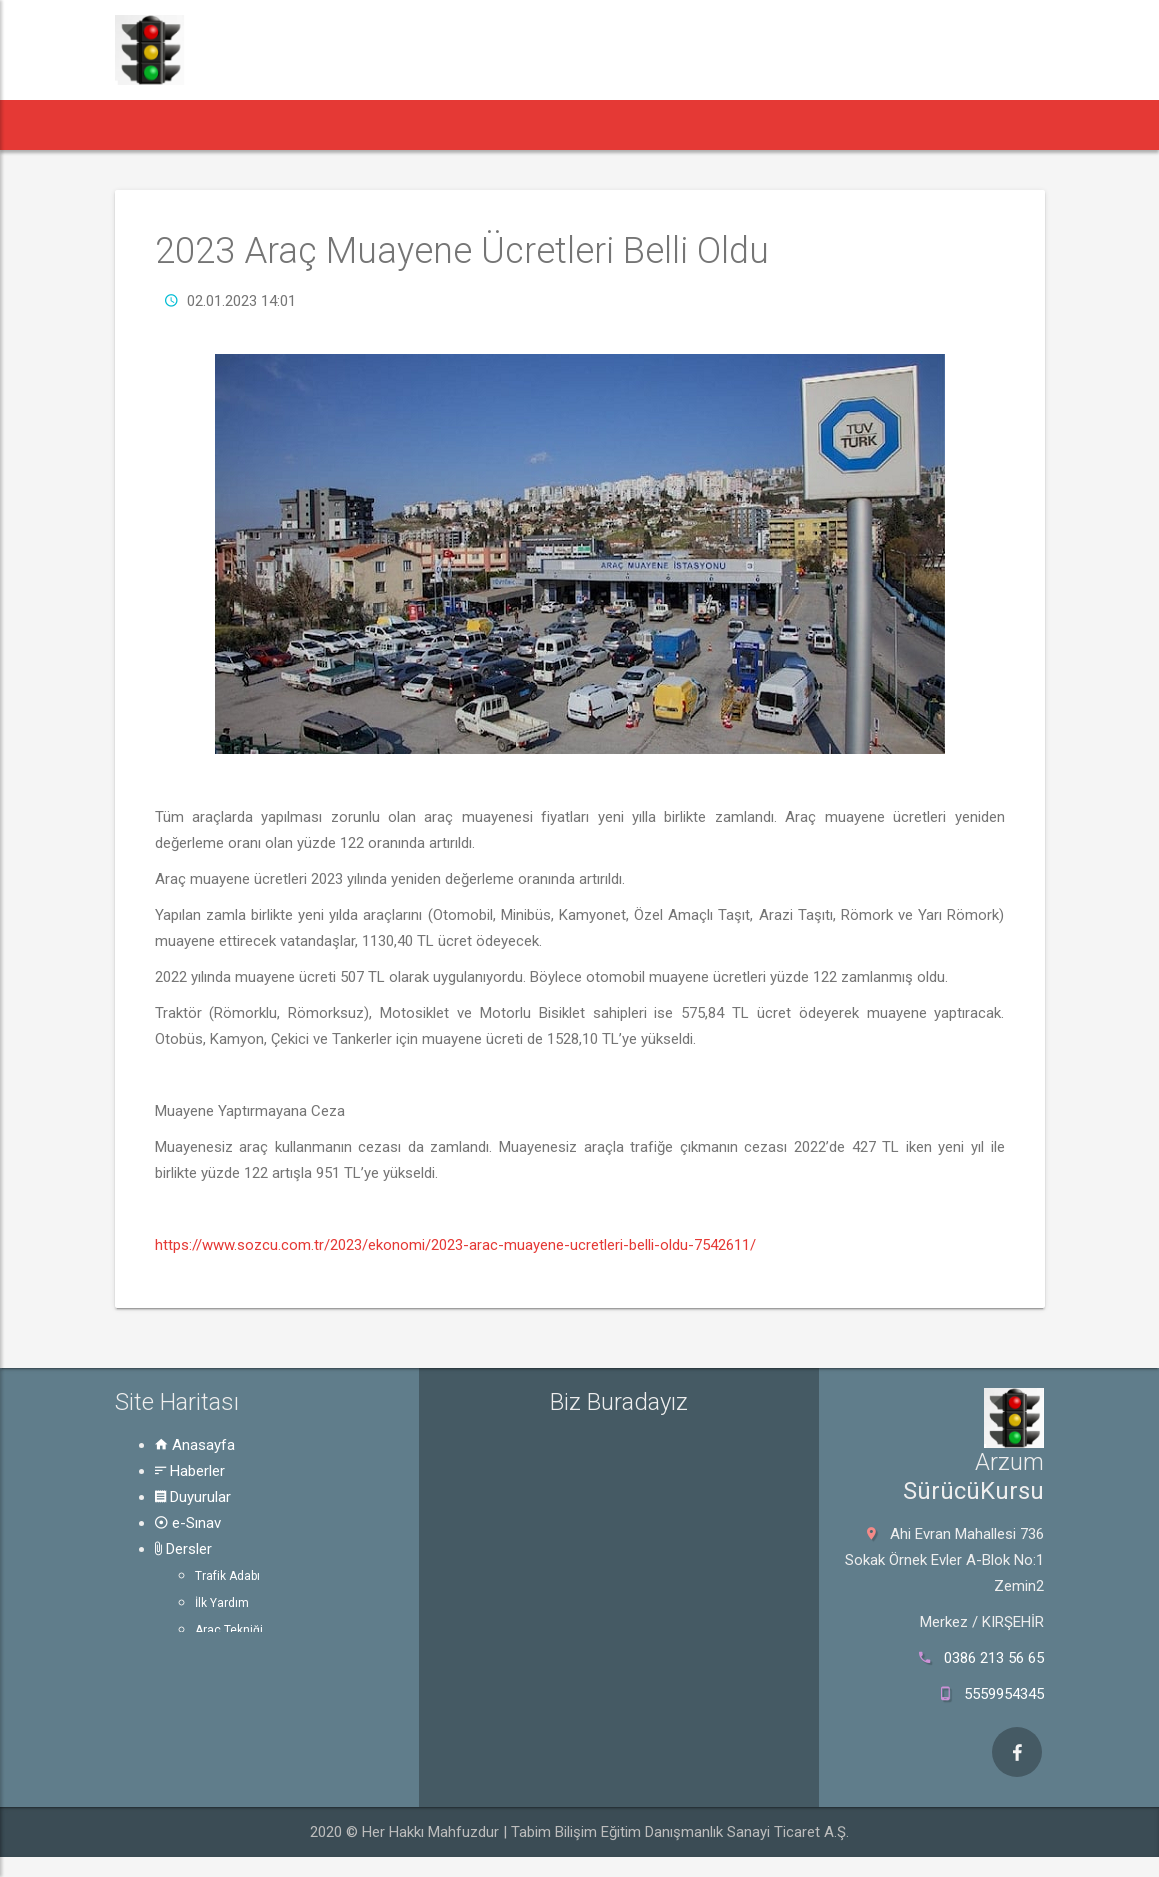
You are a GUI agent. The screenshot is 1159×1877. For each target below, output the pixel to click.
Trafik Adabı (227, 1576)
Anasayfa (195, 1445)
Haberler (190, 1471)
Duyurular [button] (359, 124)
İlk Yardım (222, 1603)
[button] (150, 125)
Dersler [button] (561, 124)
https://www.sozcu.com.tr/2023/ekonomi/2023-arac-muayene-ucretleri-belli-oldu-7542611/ (455, 1245)
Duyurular (193, 1497)
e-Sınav (188, 1523)
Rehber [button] (666, 124)
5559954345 (1004, 1694)
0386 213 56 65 (994, 1658)
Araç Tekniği (229, 1630)
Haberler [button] (243, 124)
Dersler (183, 1549)
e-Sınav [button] (463, 124)
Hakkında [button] (777, 124)
